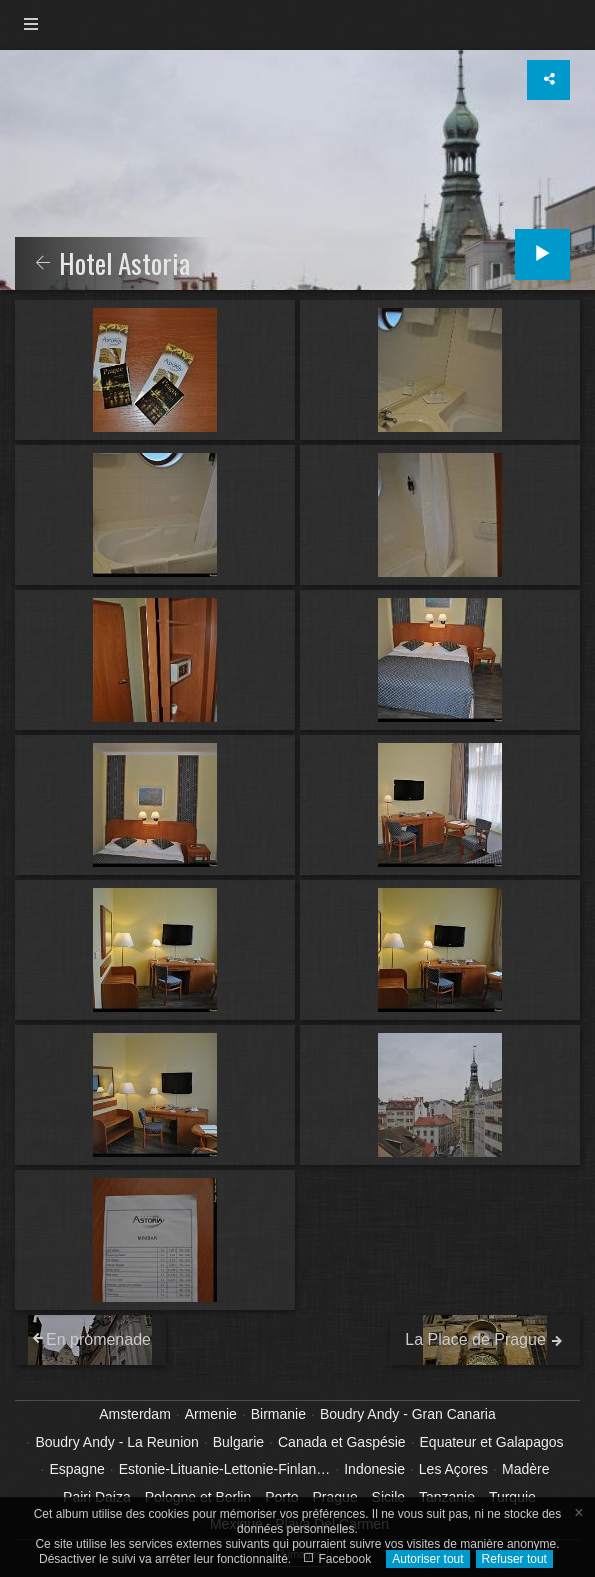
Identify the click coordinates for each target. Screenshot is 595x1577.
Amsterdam (135, 1414)
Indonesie (374, 1469)
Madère (525, 1469)
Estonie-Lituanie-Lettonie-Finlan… (225, 1469)
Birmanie (278, 1414)
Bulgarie (238, 1442)
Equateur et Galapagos (492, 1442)
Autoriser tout (427, 1559)
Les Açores (453, 1469)
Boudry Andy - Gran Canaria (408, 1414)
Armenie (211, 1414)
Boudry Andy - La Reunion (116, 1442)
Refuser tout (514, 1559)
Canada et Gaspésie (342, 1442)
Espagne (76, 1469)
